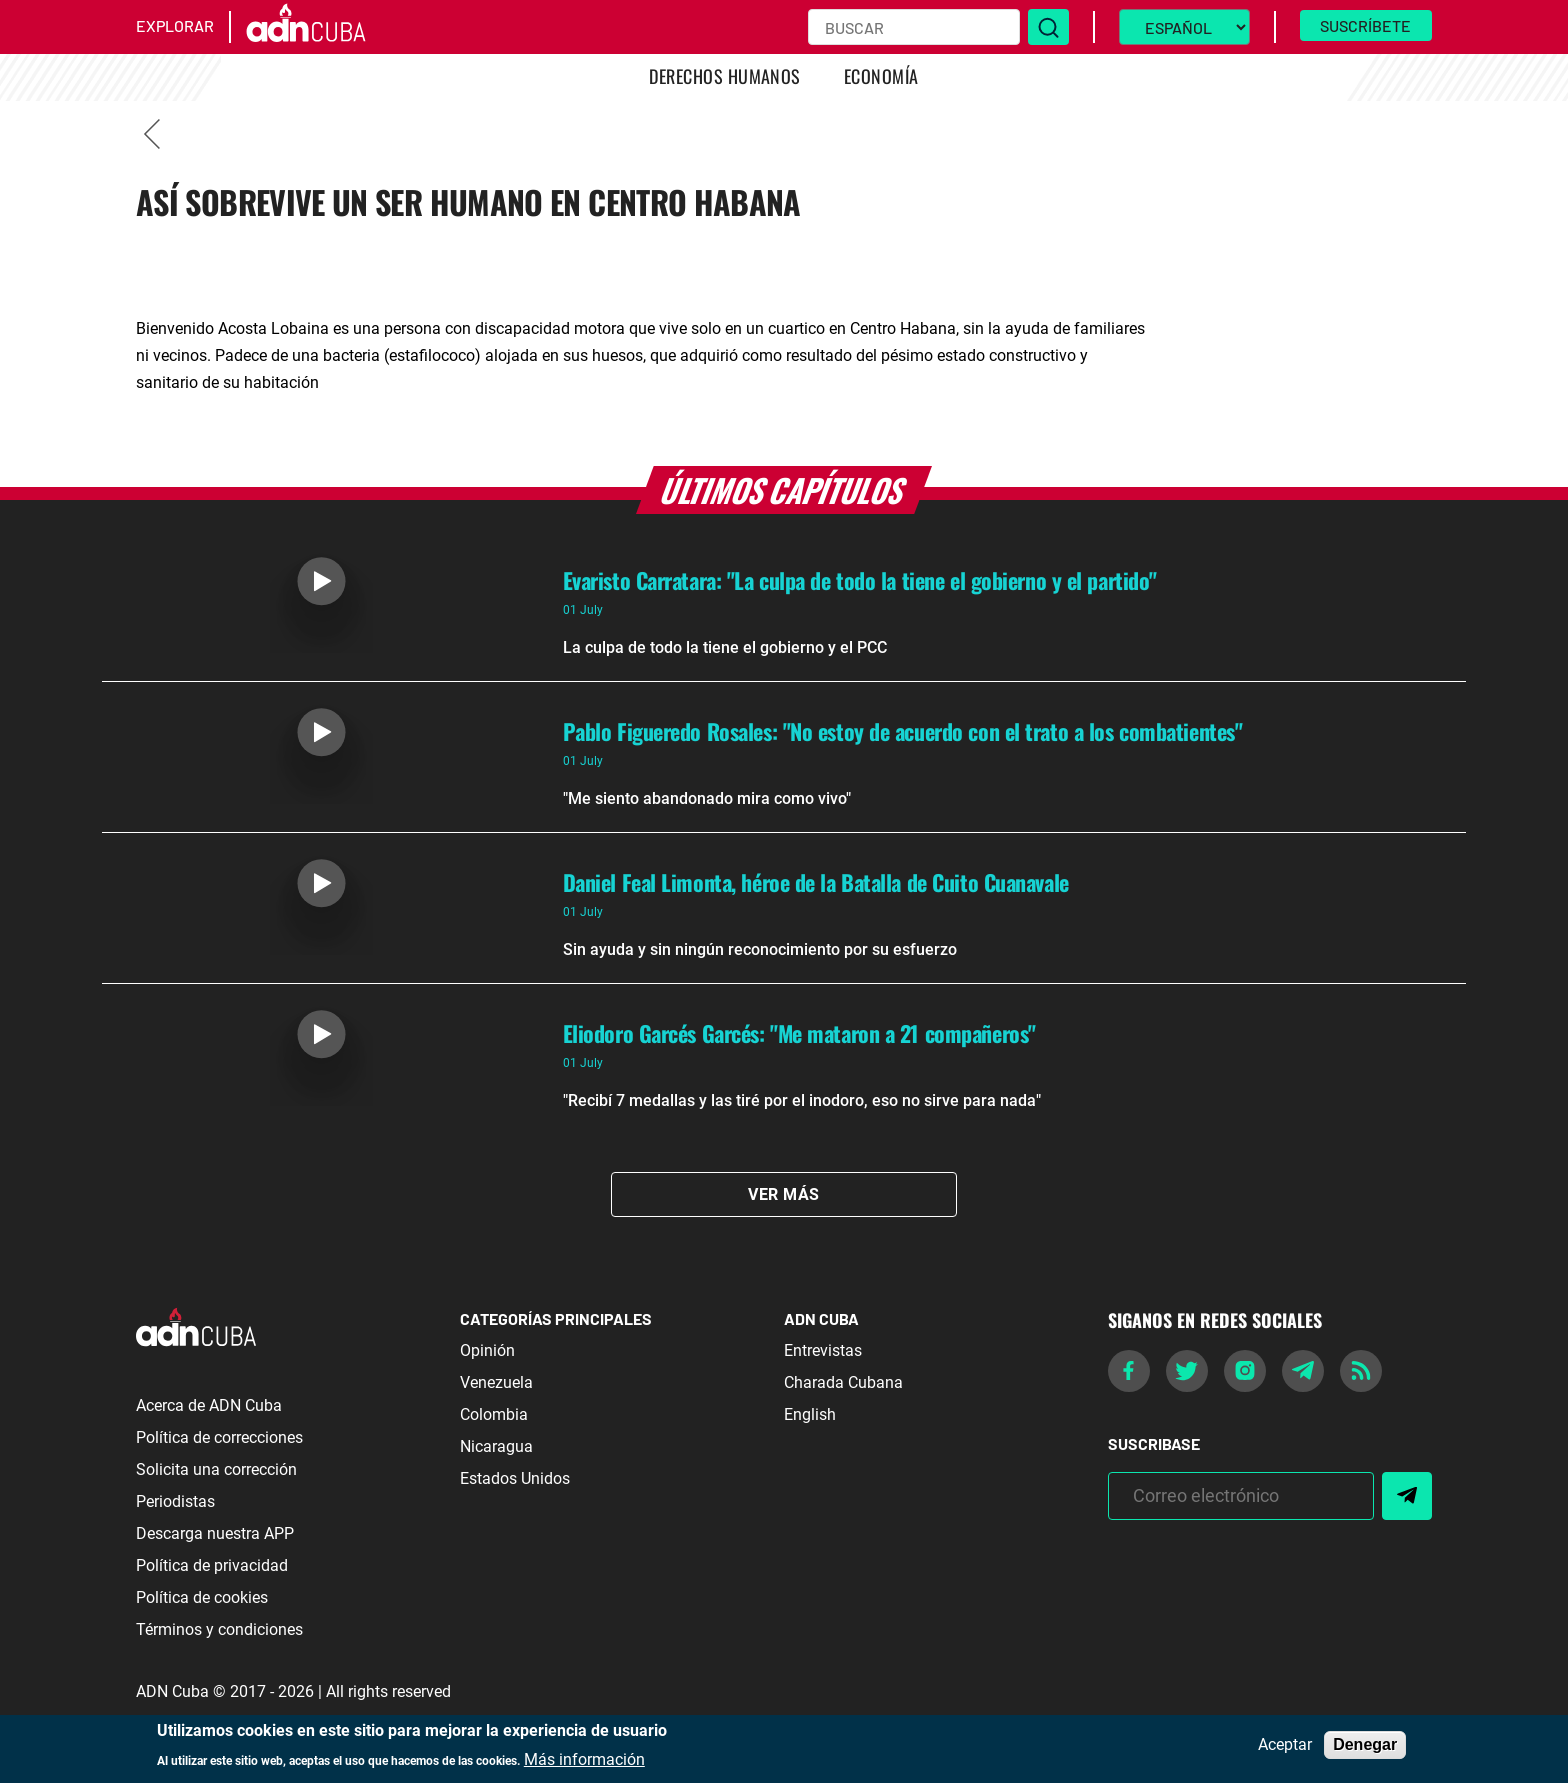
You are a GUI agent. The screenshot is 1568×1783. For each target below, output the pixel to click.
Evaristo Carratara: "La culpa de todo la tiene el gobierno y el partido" (860, 580)
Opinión (487, 1350)
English (810, 1414)
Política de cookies (202, 1597)
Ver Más (783, 1194)
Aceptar (1285, 1745)
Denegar (1365, 1744)
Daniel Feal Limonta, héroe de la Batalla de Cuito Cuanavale (816, 882)
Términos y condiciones (219, 1629)
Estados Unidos (515, 1478)
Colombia (494, 1414)
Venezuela (496, 1382)
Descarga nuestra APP (215, 1533)
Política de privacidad (212, 1565)
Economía (881, 76)
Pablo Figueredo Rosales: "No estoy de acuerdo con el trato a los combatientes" (903, 731)
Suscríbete (1365, 25)
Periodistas (175, 1501)
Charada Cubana (843, 1382)
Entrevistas (823, 1350)
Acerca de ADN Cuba (209, 1405)
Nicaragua (496, 1446)
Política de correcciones (219, 1437)
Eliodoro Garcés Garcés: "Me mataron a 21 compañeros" (799, 1033)
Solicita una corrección (216, 1469)
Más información (584, 1760)
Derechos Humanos (725, 76)
